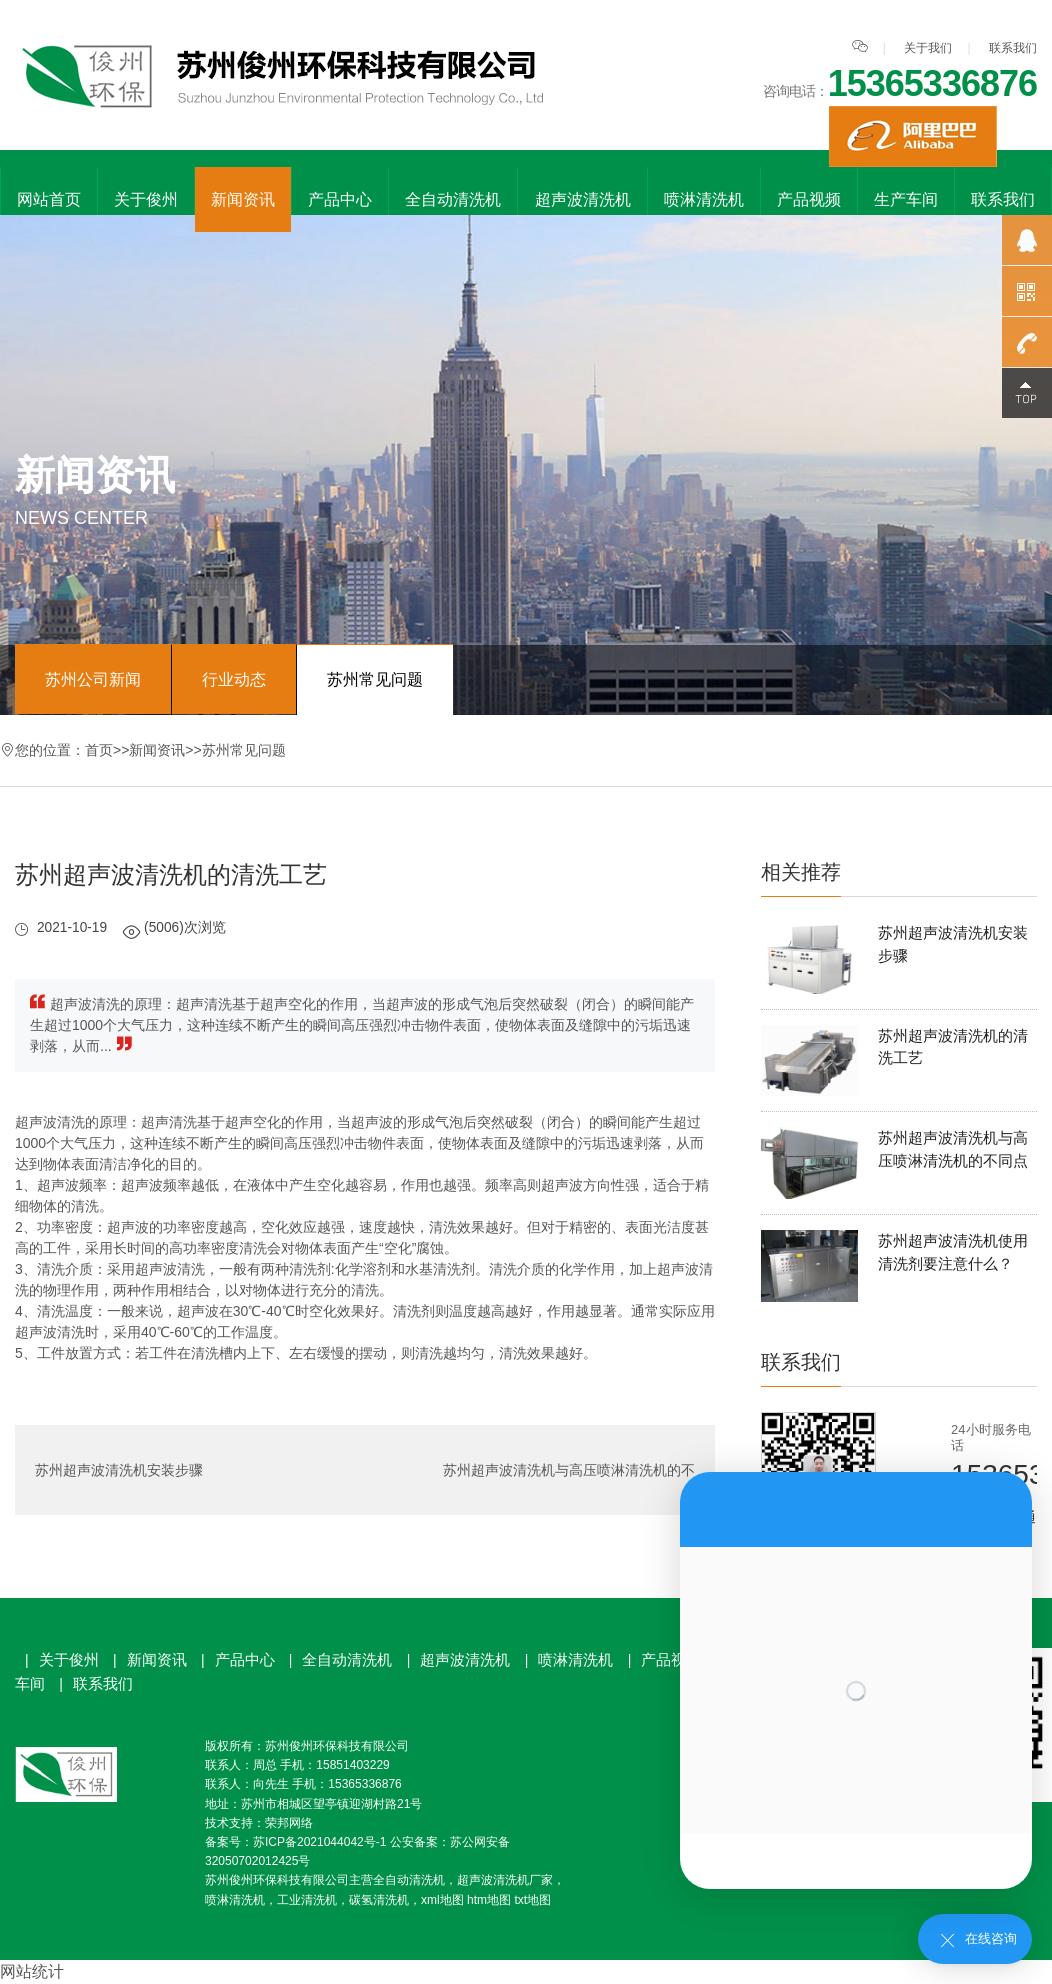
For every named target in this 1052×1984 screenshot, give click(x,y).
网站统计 (32, 1971)
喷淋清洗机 (704, 199)
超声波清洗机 (583, 199)
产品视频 (809, 199)
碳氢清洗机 (379, 1900)
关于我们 (928, 48)
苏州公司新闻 (93, 679)
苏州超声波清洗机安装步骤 (119, 1470)
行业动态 (234, 679)
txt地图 (532, 1900)
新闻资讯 (243, 199)
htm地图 (489, 1900)
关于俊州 (146, 199)
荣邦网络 (289, 1823)
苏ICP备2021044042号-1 (319, 1842)
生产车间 (906, 199)
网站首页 (49, 199)
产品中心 (340, 199)
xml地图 (442, 1900)
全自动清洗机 (453, 199)
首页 (99, 750)
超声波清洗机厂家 (505, 1880)
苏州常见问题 (375, 679)
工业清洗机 (307, 1900)
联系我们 (1013, 48)
